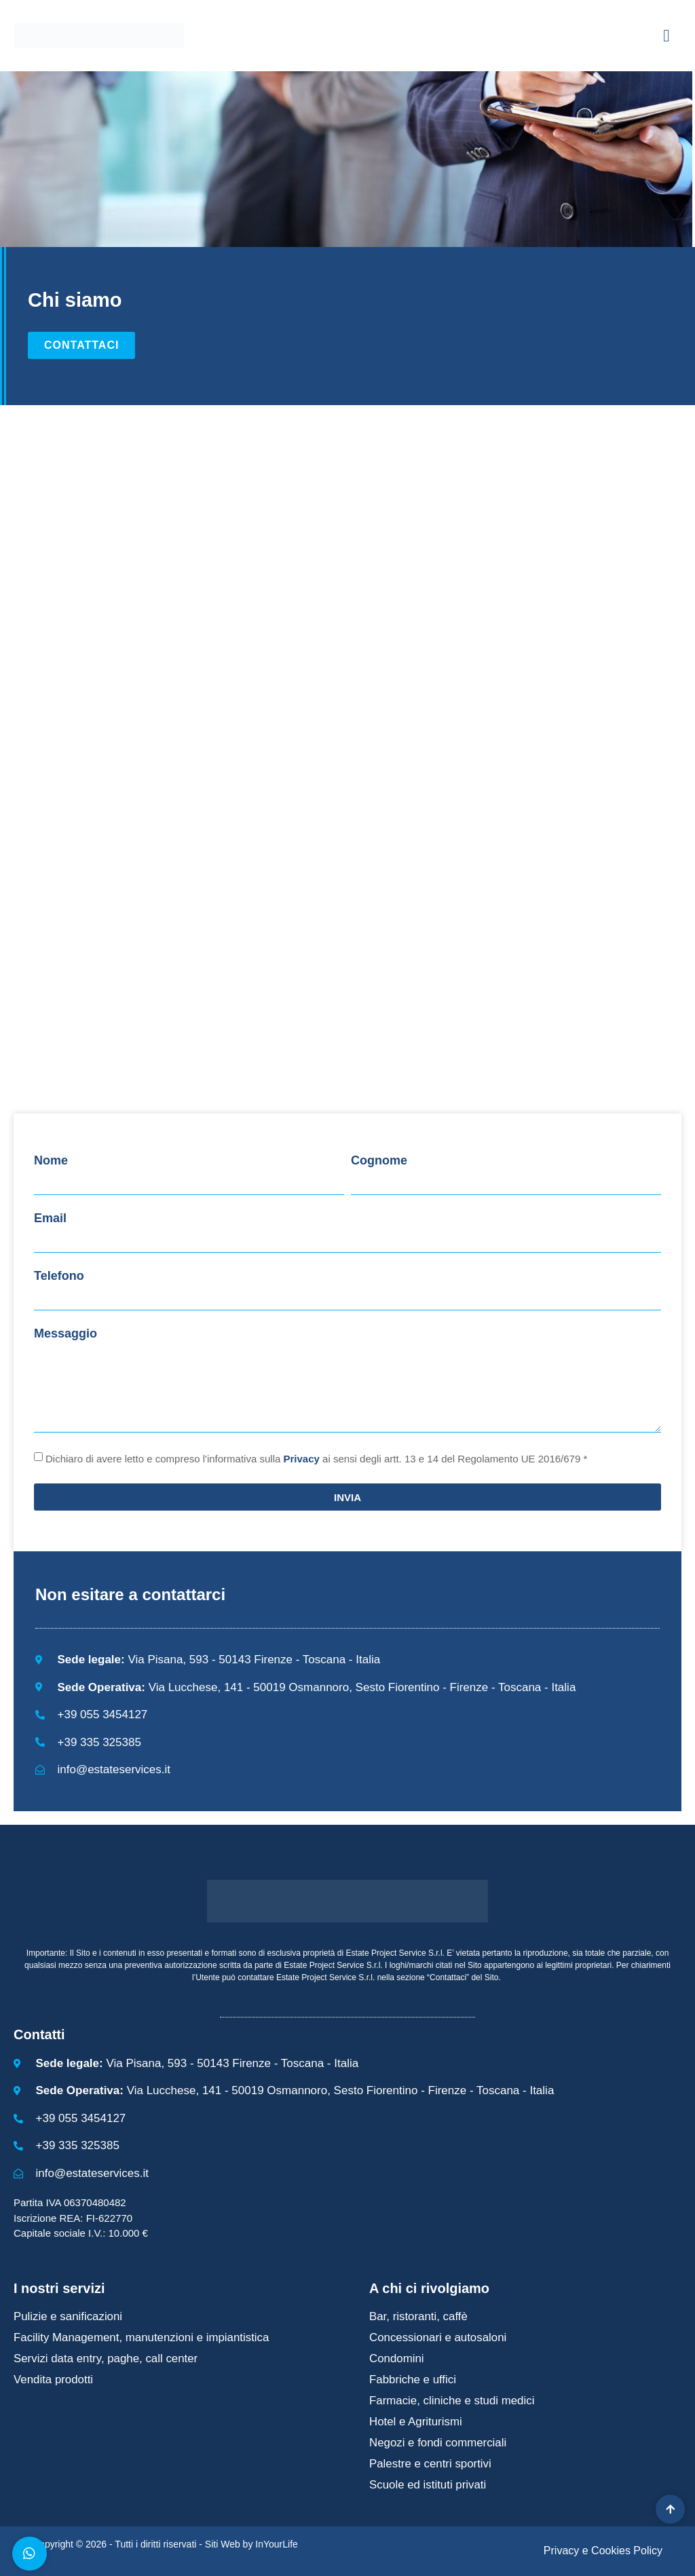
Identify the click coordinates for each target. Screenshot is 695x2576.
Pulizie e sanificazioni (69, 2316)
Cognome (379, 1160)
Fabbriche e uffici (413, 2379)
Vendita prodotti (54, 2379)
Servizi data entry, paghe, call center (107, 2358)
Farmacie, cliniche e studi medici (452, 2400)
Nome (51, 1160)
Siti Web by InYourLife (251, 2544)
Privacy (301, 1458)
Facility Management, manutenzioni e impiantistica (142, 2337)
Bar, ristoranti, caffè (418, 2316)
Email (50, 1218)
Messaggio (65, 1333)
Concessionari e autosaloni (438, 2337)
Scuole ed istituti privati (428, 2484)
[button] (666, 36)
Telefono (59, 1276)
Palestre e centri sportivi (430, 2463)
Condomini (396, 2358)
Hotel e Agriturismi (416, 2421)
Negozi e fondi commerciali (438, 2442)
